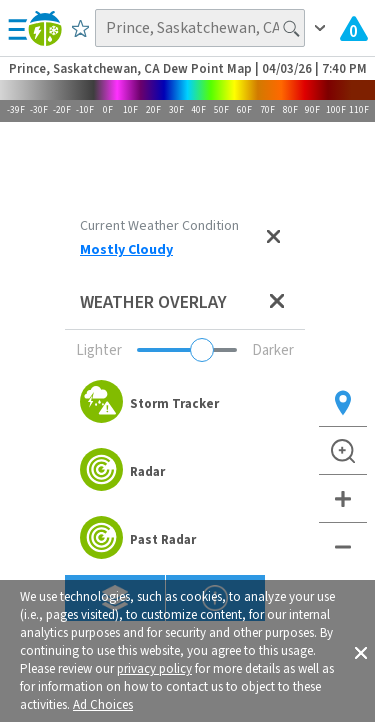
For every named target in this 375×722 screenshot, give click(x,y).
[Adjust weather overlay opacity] (187, 350)
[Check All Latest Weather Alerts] (354, 28)
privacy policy (154, 669)
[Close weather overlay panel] (277, 302)
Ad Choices (103, 705)
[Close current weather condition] (273, 238)
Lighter (99, 350)
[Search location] (200, 28)
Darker (273, 350)
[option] (185, 404)
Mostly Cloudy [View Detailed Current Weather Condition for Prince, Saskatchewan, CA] (126, 250)
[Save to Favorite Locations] (80, 28)
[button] (361, 651)
